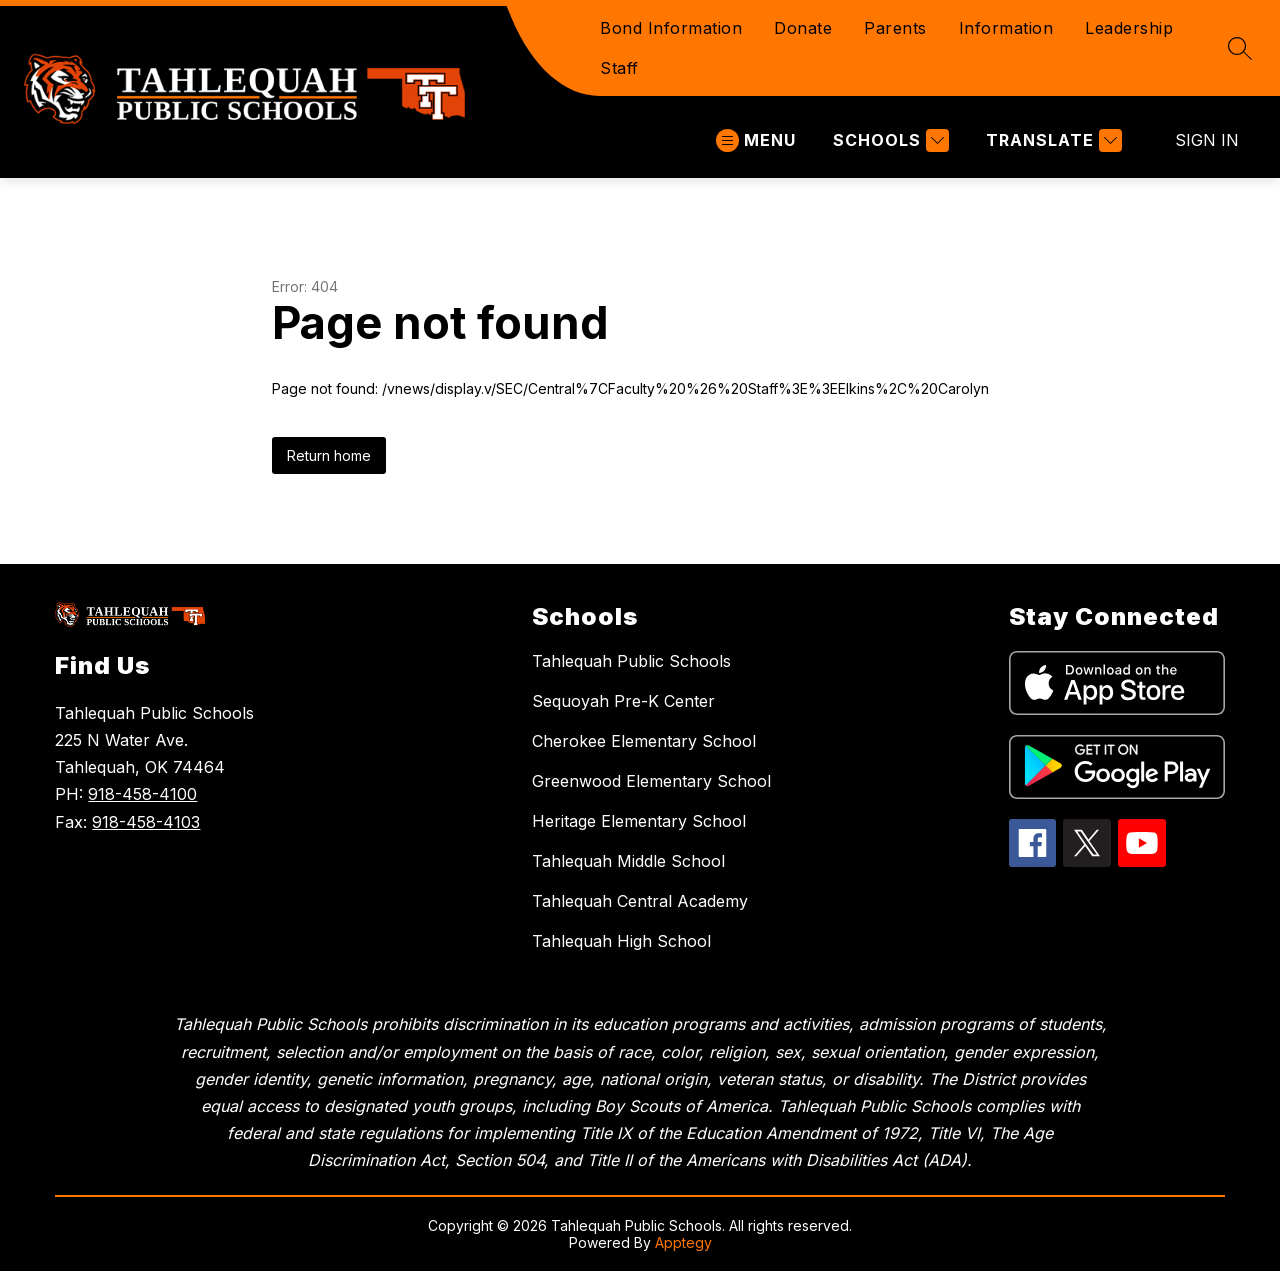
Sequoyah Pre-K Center (623, 701)
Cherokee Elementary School (644, 741)
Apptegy (683, 1242)
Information (1006, 28)
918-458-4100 (142, 794)
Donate (803, 28)
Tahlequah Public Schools (631, 661)
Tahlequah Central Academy (640, 901)
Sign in (1207, 140)
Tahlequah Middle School (628, 861)
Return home (329, 455)
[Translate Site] (1051, 140)
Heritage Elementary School (639, 821)
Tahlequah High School (621, 941)
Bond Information (671, 28)
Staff (619, 68)
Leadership (1129, 28)
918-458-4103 (146, 822)
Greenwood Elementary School (651, 781)
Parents (895, 28)
